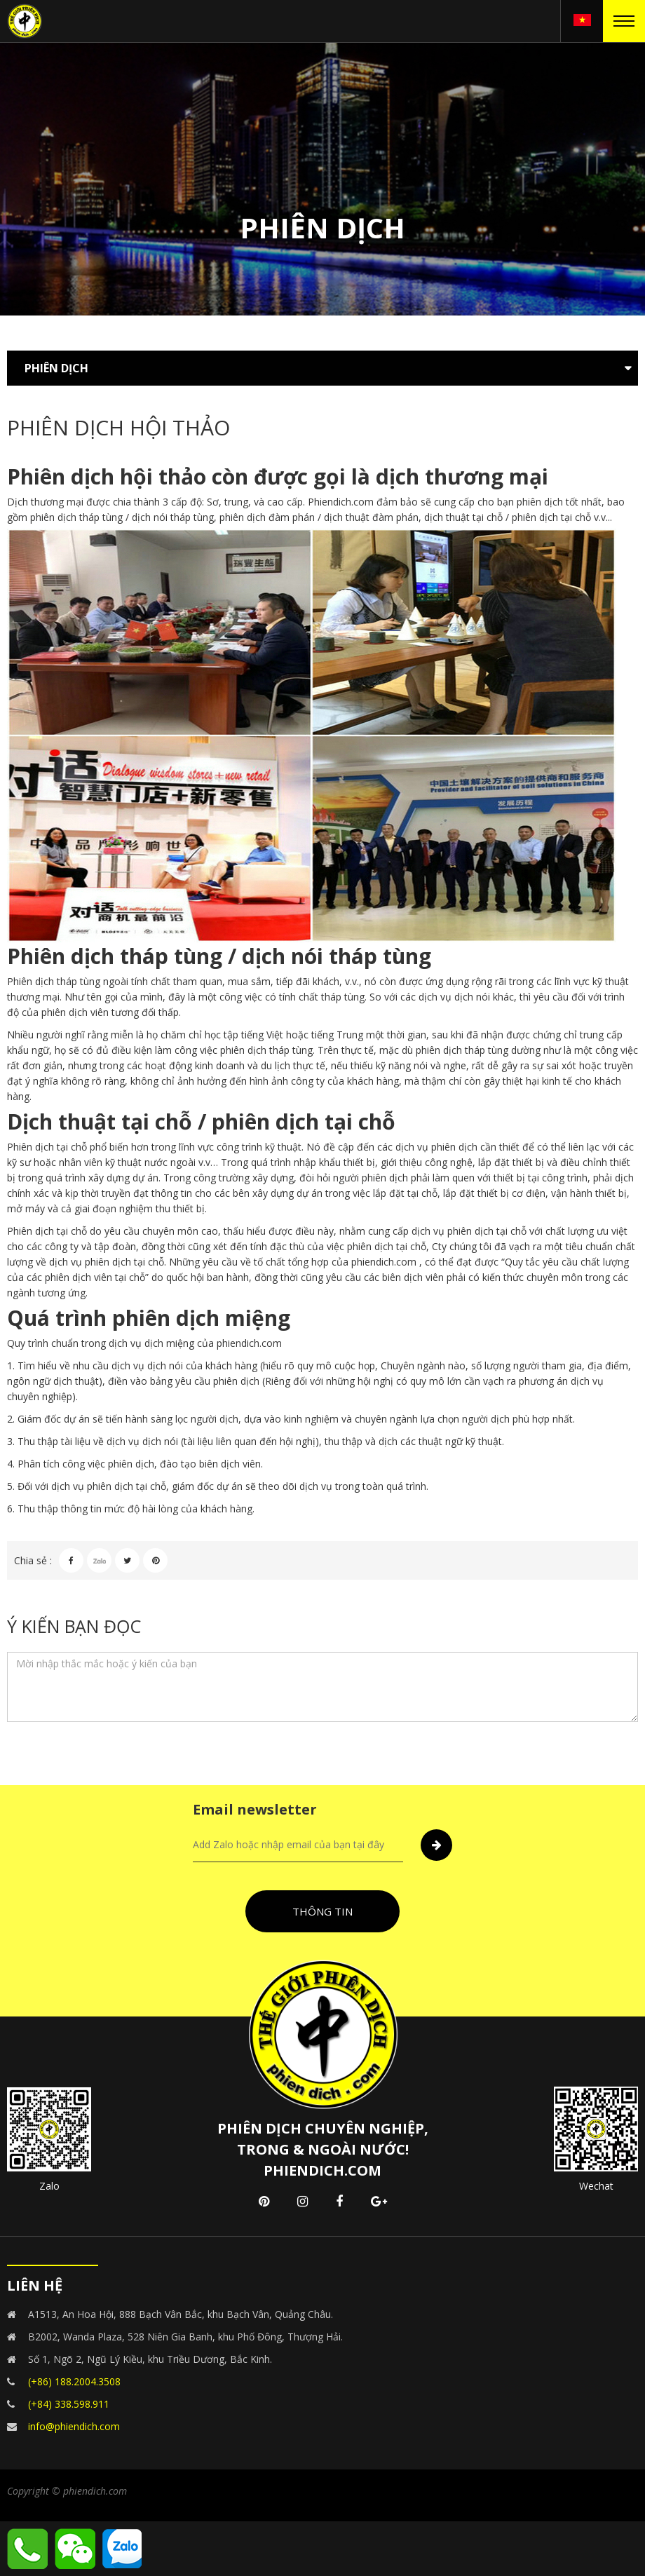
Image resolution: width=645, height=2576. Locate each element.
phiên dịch (540, 501)
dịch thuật (76, 1381)
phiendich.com (383, 1261)
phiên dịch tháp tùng (76, 517)
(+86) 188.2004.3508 (74, 2381)
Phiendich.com (341, 501)
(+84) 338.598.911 (68, 2404)
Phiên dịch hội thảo (106, 476)
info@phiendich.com (74, 2426)
